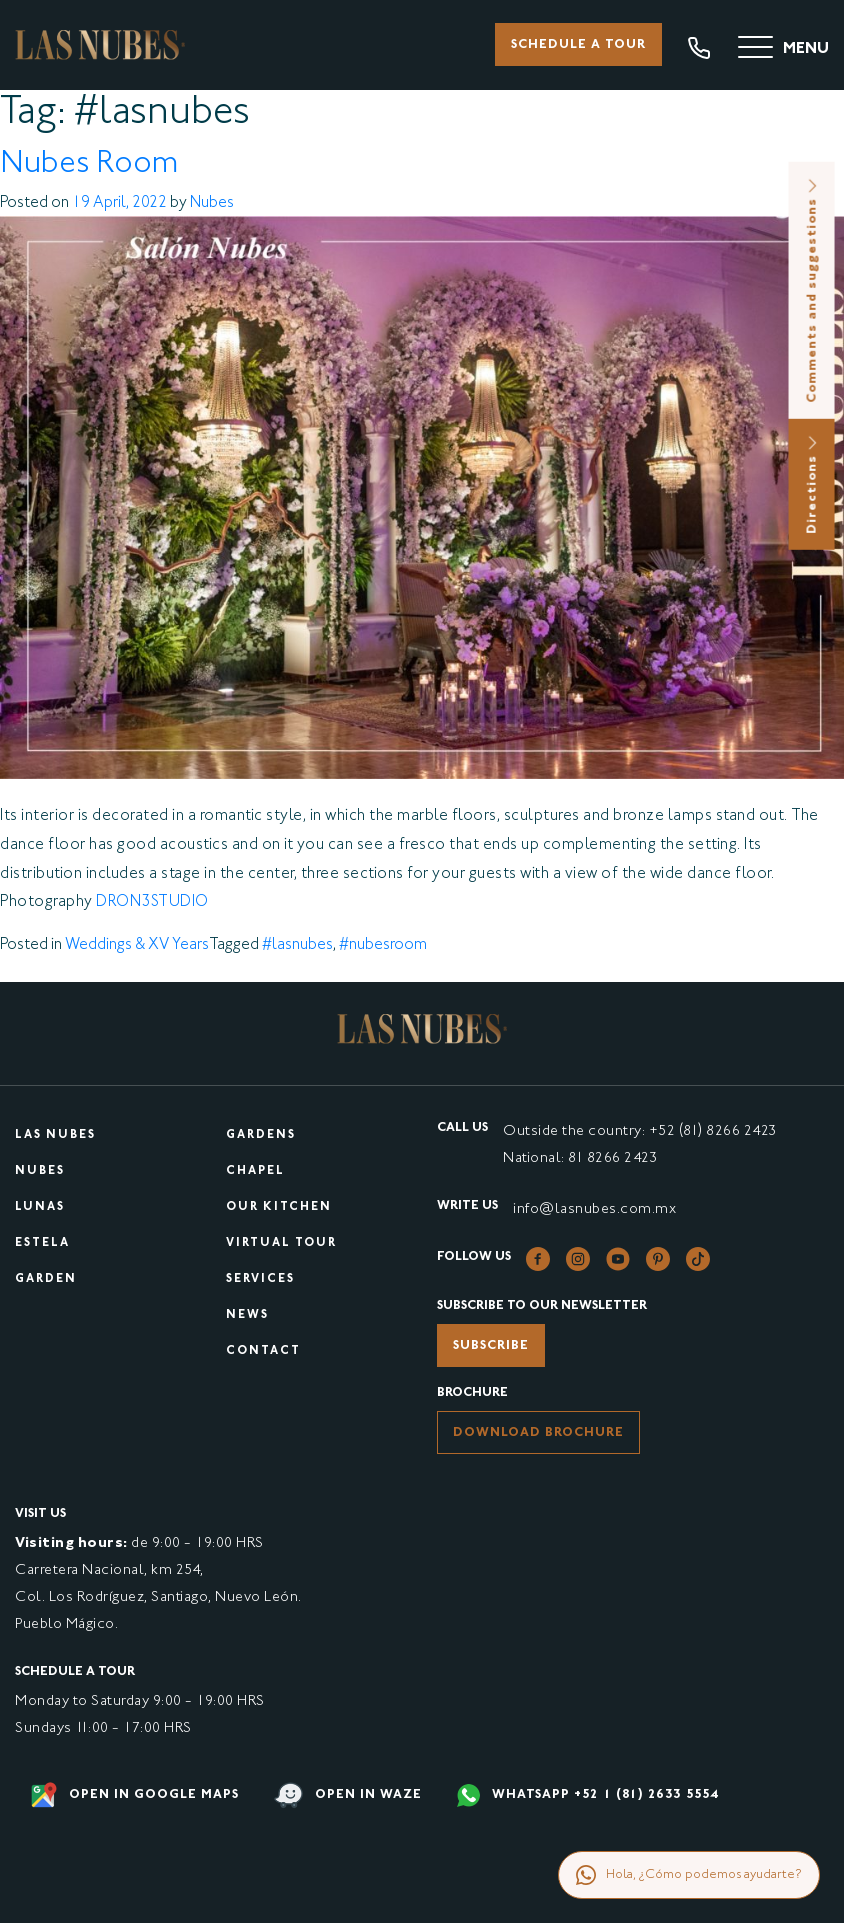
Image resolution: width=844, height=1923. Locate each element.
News (247, 1315)
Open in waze (348, 1795)
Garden (46, 1279)
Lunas (40, 1207)
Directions (813, 484)
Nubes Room (89, 164)
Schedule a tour (578, 45)
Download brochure (538, 1433)
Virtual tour (281, 1243)
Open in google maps (135, 1795)
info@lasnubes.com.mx (594, 1209)
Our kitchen (279, 1207)
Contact (263, 1351)
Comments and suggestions (813, 290)
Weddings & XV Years (137, 945)
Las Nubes (55, 1135)
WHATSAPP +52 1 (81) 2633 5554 (588, 1795)
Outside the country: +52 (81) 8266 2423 (640, 1131)
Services (260, 1279)
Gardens (261, 1135)
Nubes (212, 203)
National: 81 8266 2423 (580, 1158)
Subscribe (491, 1346)
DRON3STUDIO (152, 902)
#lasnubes (297, 945)
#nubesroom (383, 945)
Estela (42, 1243)
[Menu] (783, 50)
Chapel (255, 1171)
